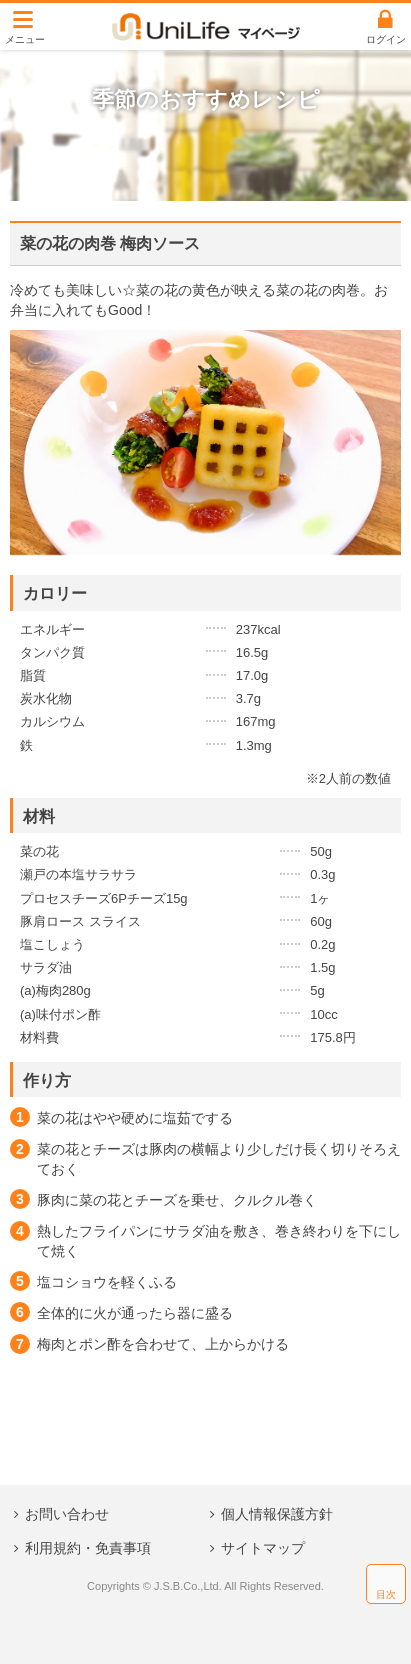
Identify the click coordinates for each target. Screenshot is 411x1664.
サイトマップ (263, 1548)
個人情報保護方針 (277, 1514)
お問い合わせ (67, 1514)
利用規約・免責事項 (88, 1548)
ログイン (386, 39)
